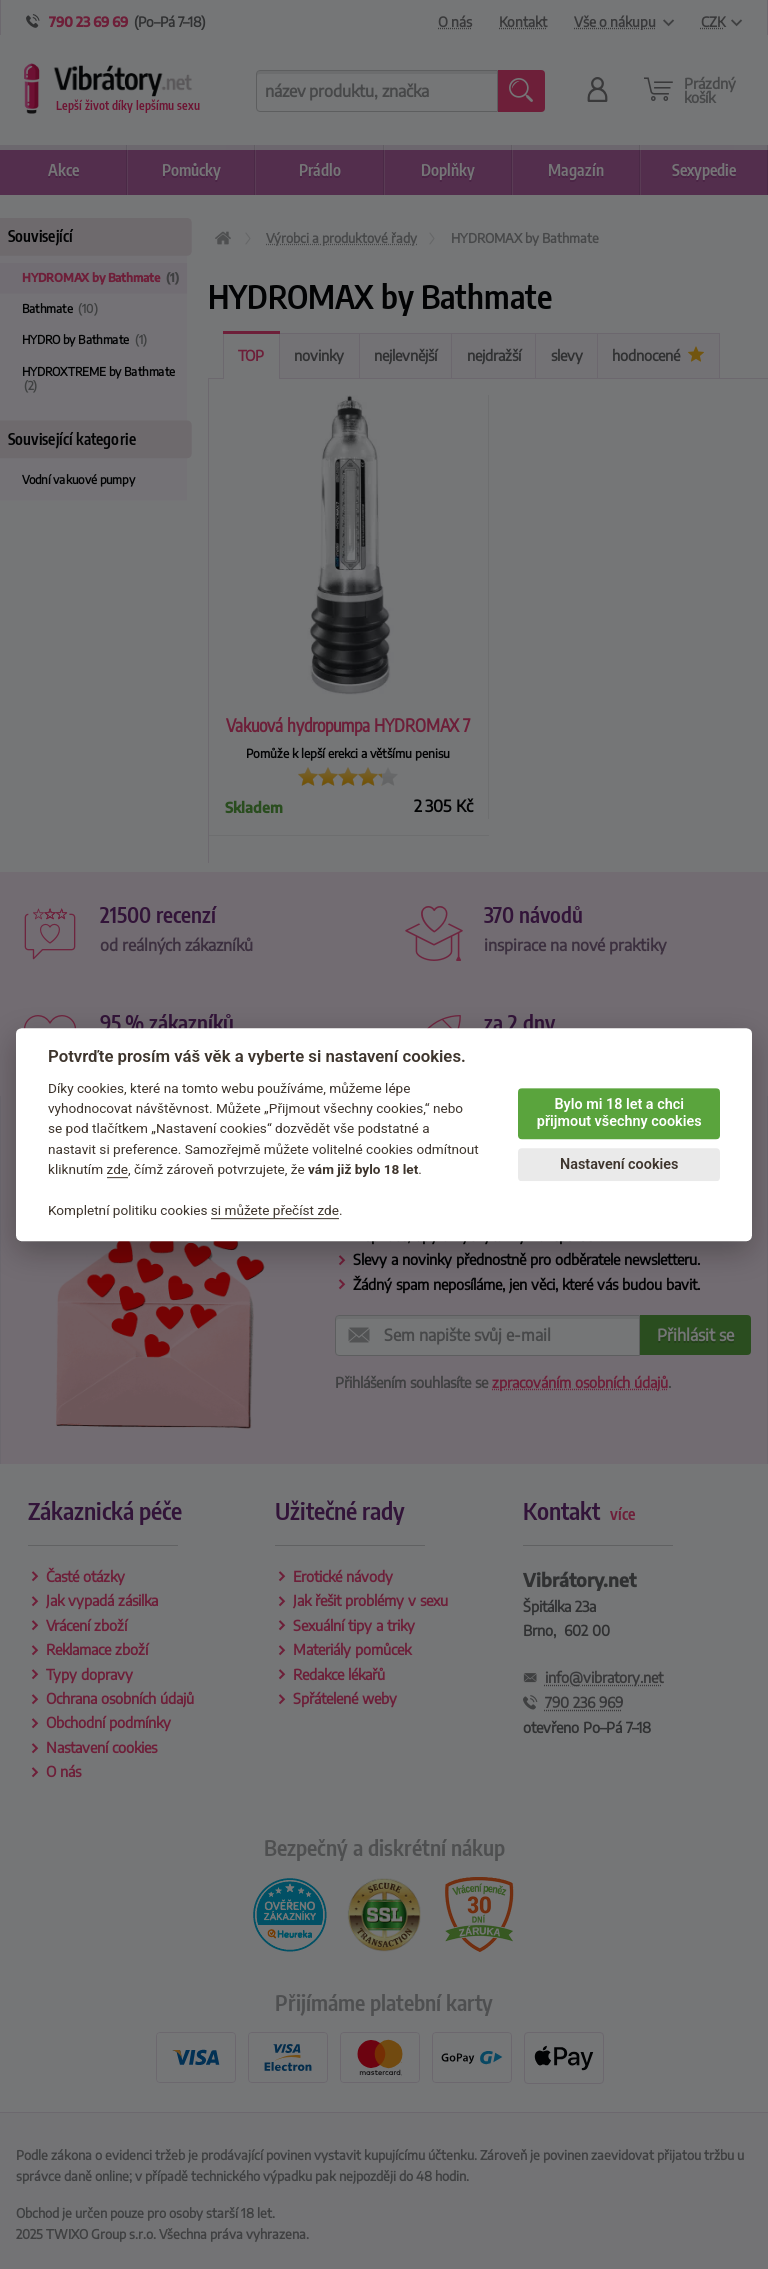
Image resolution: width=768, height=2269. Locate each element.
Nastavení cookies (619, 1164)
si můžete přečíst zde (275, 1210)
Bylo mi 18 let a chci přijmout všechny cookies (619, 1113)
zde (118, 1169)
